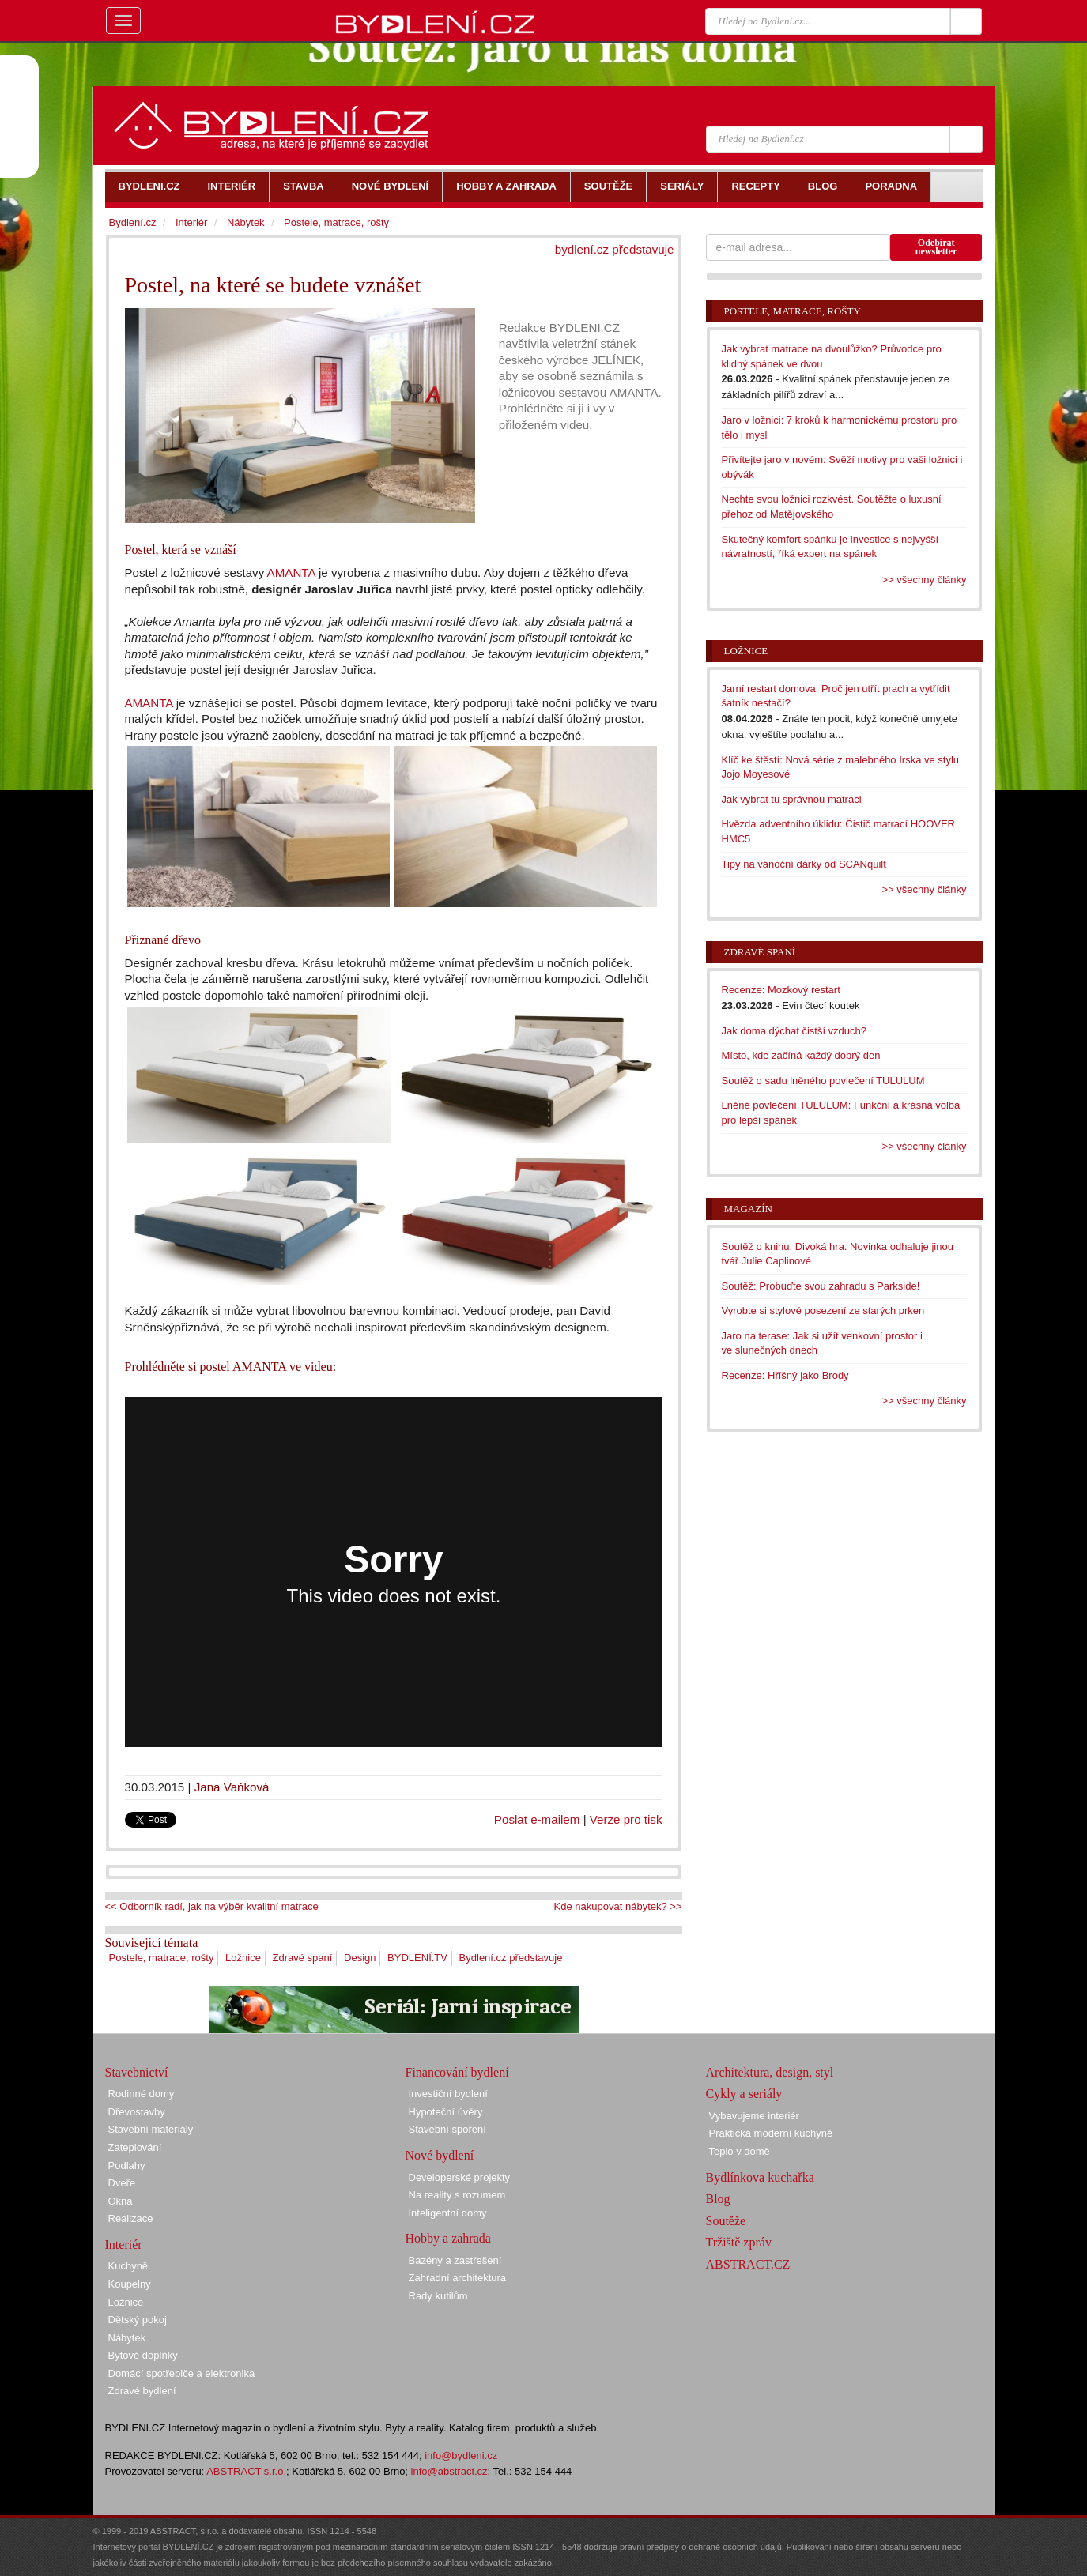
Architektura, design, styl (770, 2072)
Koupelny (129, 2284)
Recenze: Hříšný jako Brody (785, 1375)
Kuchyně (128, 2266)
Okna (120, 2201)
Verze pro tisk (626, 1819)
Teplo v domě (739, 2151)
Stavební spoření (447, 2129)
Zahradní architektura (458, 2278)
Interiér (191, 222)
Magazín (748, 1209)
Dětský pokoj (137, 2320)
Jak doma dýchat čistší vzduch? (794, 1031)
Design (360, 1958)
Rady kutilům (438, 2296)
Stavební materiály (151, 2129)
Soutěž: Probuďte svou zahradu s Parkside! (821, 1286)
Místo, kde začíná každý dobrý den (801, 1055)
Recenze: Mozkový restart (781, 990)
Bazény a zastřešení (455, 2260)
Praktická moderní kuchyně (771, 2133)
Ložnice (243, 1958)
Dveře (122, 2183)
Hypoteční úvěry (446, 2112)
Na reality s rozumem (457, 2195)
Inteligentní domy (448, 2213)
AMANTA (291, 572)
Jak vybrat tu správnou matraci (792, 799)
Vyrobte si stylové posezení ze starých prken (823, 1310)
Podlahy (126, 2165)
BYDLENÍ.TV (417, 1958)
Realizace (130, 2218)
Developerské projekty (460, 2177)
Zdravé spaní (303, 1958)
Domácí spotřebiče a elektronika (181, 2373)
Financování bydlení (457, 2072)
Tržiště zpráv (739, 2242)
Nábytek (246, 222)
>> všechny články (924, 580)
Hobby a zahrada (448, 2238)
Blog (718, 2198)
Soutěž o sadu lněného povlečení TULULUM (823, 1081)
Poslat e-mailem (537, 1819)
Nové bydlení (440, 2155)
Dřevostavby (136, 2112)
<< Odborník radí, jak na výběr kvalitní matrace (212, 1906)
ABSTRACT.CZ (748, 2264)
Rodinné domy (141, 2094)
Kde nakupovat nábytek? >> (618, 1906)
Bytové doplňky (143, 2355)
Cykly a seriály (744, 2093)
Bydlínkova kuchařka (760, 2177)
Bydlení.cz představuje (511, 1958)
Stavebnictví (136, 2072)
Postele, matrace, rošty (161, 1958)
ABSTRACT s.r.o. (246, 2471)
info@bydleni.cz (461, 2455)
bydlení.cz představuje (614, 249)
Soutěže (726, 2221)
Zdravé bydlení (142, 2391)
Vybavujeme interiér (754, 2116)
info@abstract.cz (449, 2471)
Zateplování (135, 2147)
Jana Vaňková (232, 1787)
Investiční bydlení (448, 2094)
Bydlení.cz (133, 222)
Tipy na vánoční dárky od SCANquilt (804, 864)
